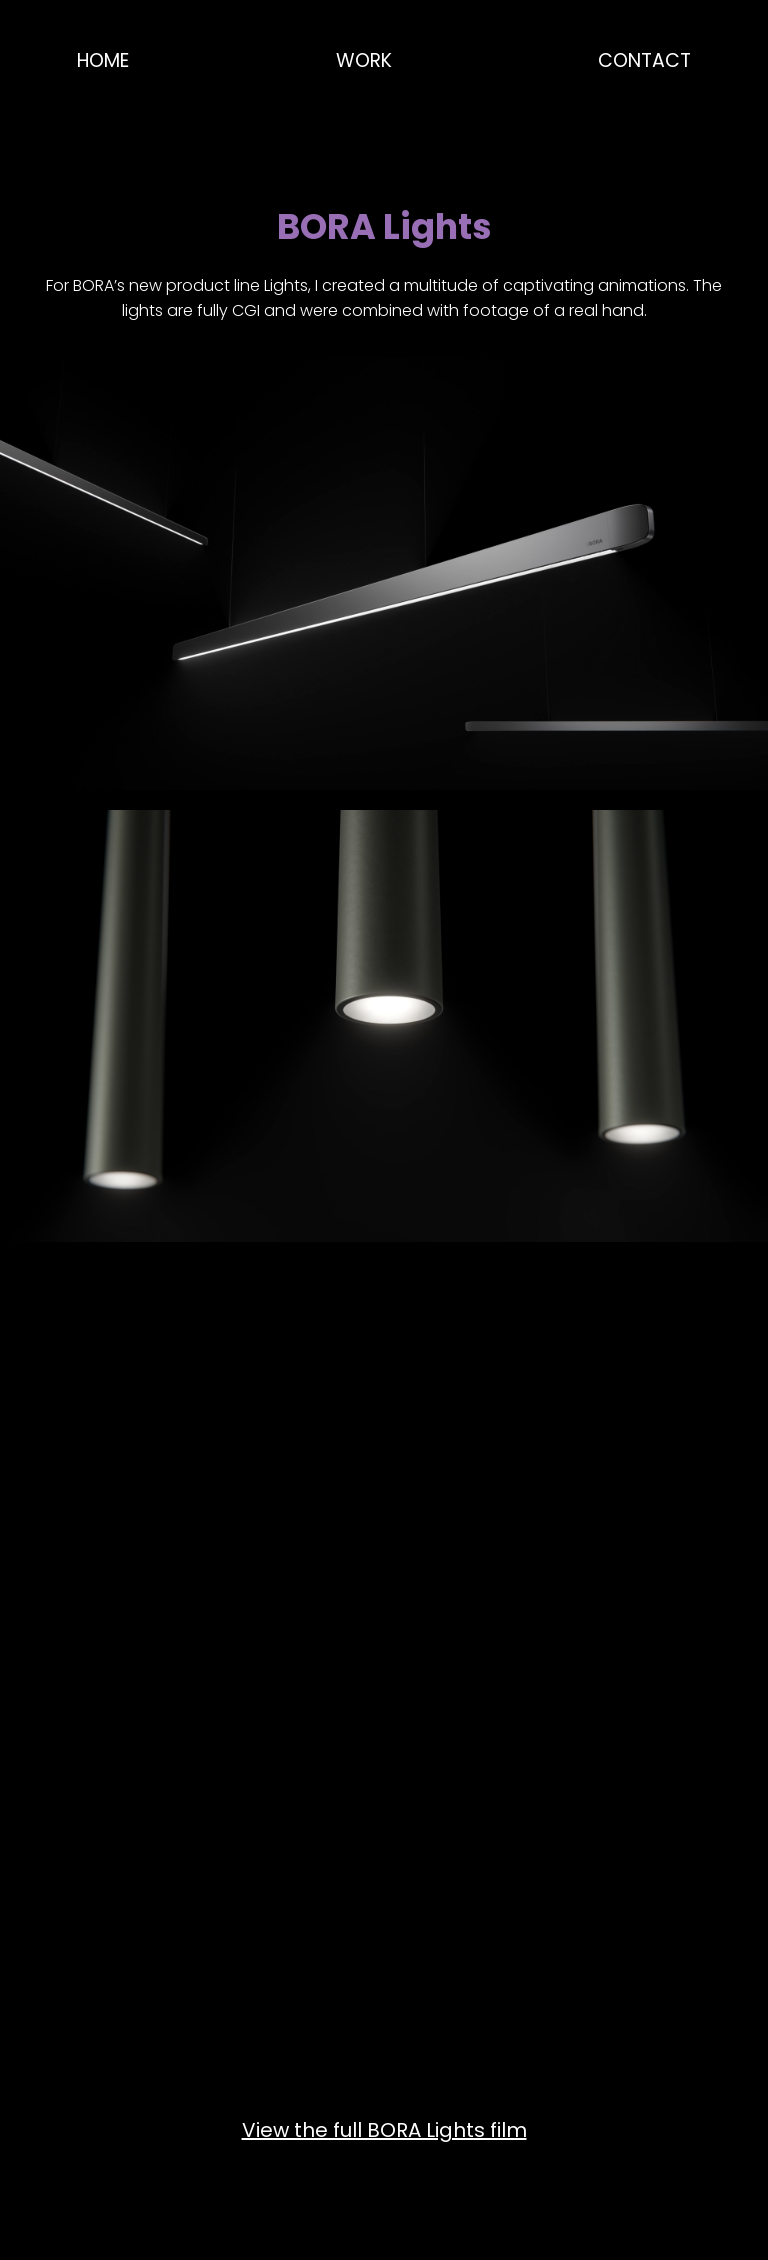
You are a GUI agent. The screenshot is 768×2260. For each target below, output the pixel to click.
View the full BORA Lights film (384, 2130)
